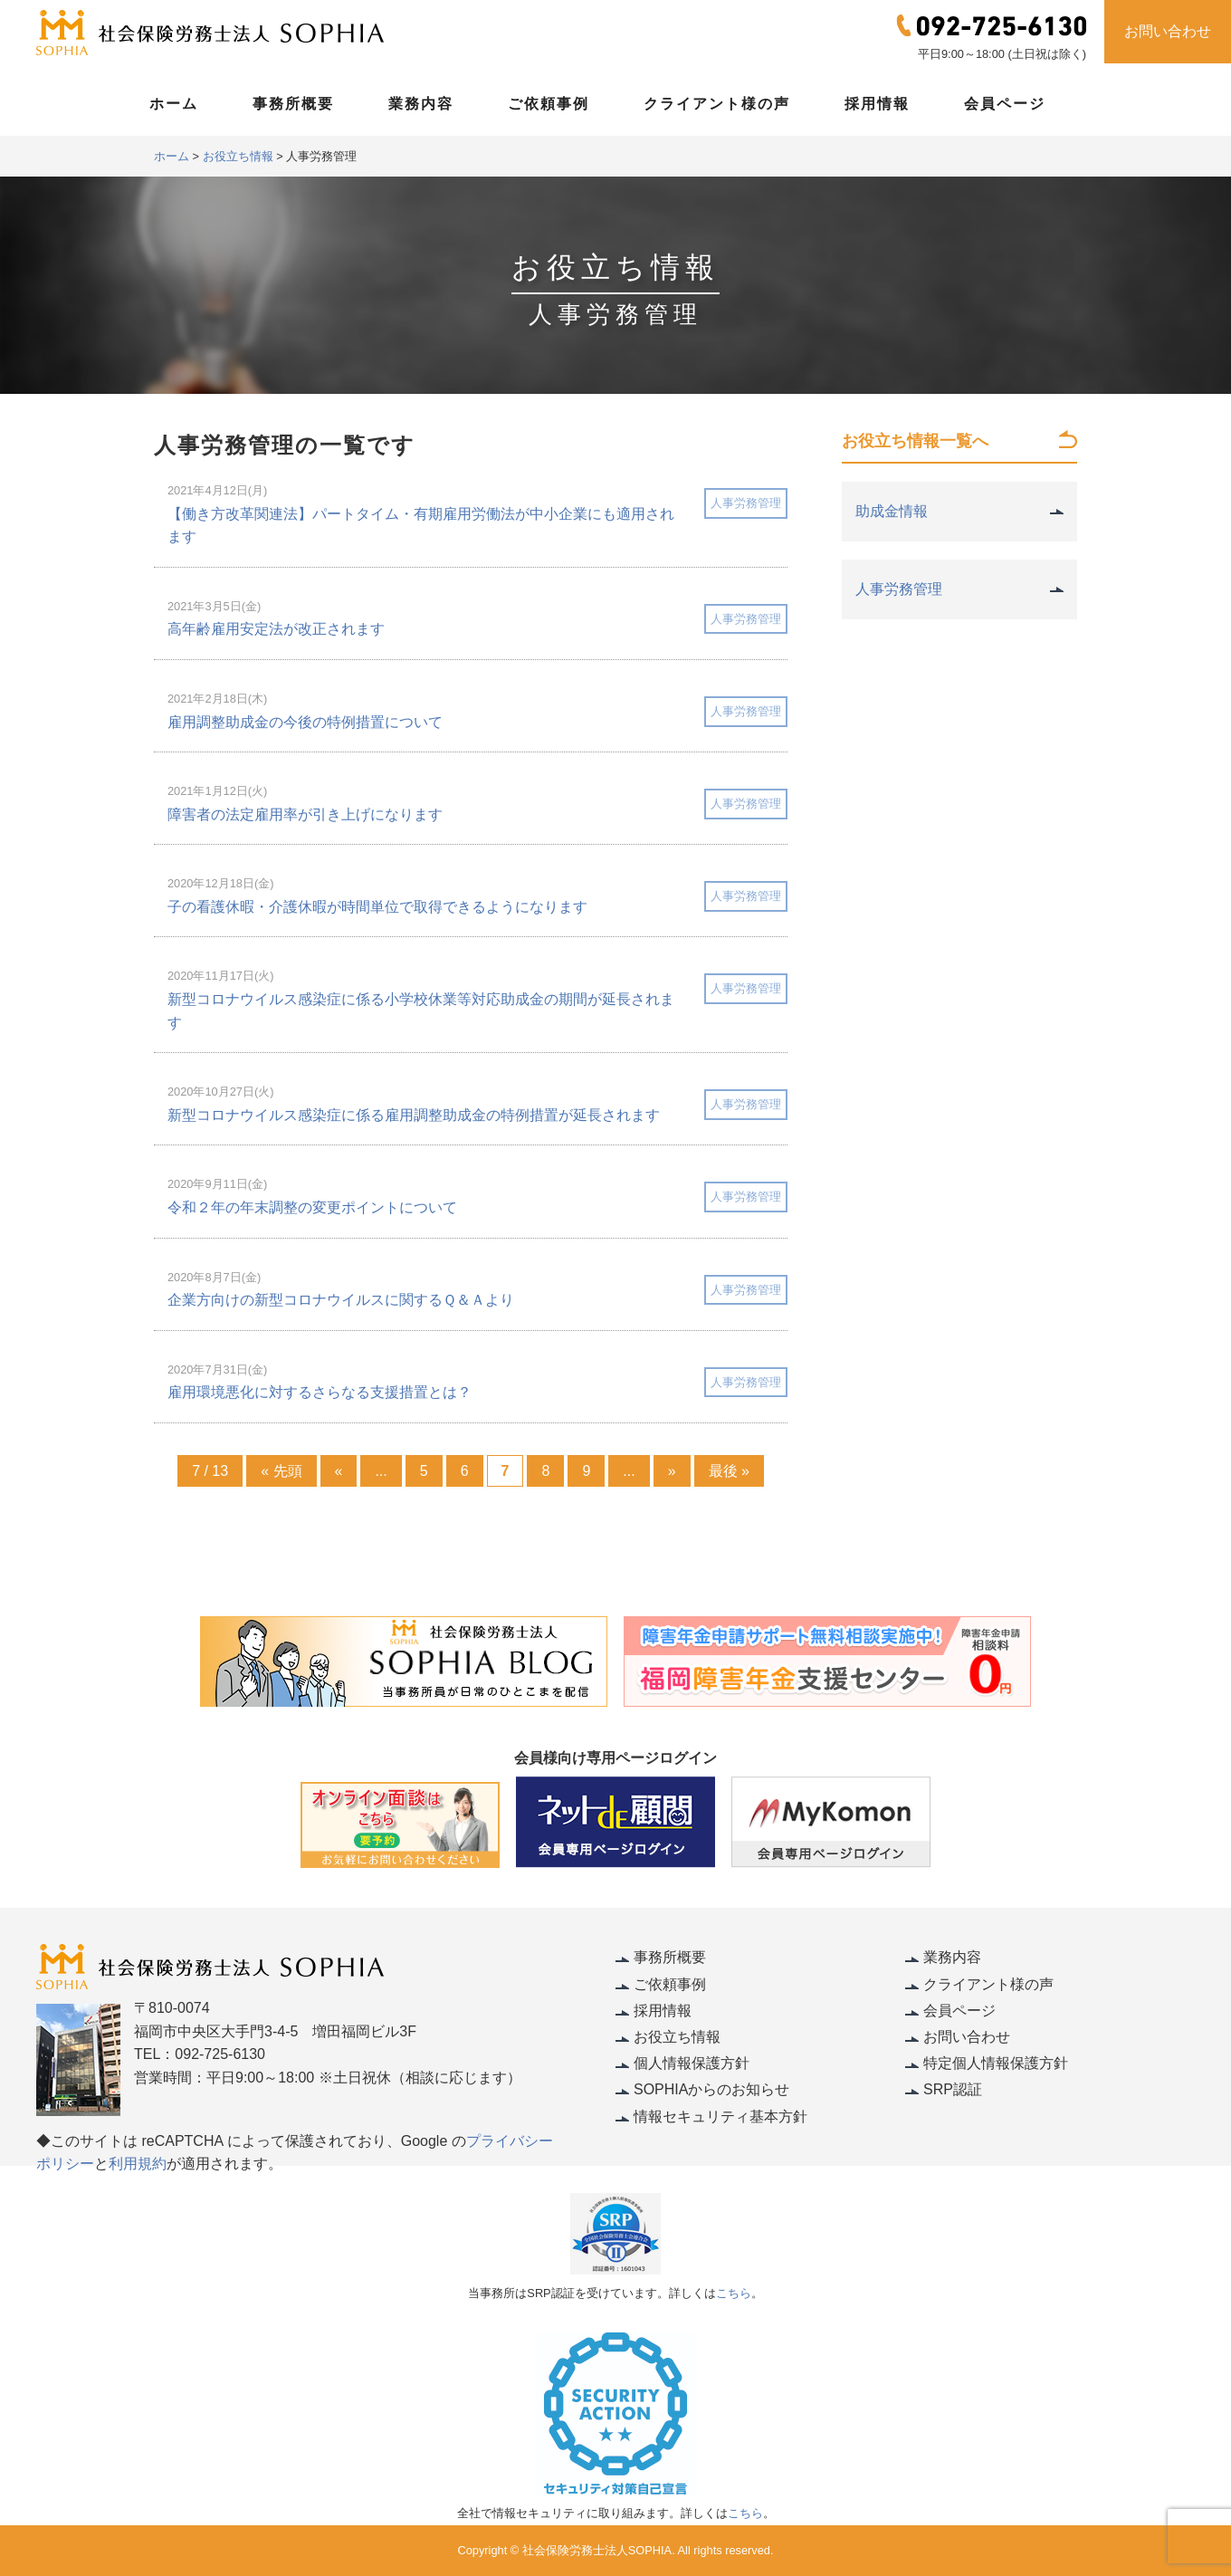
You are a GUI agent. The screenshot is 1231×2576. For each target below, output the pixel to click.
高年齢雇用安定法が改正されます (276, 629)
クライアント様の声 (717, 103)
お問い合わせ (1167, 31)
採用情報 (877, 103)
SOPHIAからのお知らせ (711, 2089)
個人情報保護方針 (691, 2063)
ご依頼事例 (548, 103)
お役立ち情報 (677, 2037)
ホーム (173, 103)
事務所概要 (293, 103)
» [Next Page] (672, 1471)
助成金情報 (891, 511)
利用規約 (138, 2163)
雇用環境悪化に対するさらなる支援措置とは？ (319, 1392)
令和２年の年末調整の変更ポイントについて (312, 1207)
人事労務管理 (746, 503)
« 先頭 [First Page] (281, 1471)
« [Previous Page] (339, 1471)
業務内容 (420, 103)
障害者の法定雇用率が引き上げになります (305, 814)
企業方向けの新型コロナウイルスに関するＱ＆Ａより (340, 1299)
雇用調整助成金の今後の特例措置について (305, 722)
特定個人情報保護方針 (995, 2063)
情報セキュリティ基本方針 (720, 2116)
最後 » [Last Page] (729, 1471)
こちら (733, 2293)
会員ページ (1004, 103)
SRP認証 (952, 2089)
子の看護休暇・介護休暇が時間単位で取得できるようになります (377, 907)
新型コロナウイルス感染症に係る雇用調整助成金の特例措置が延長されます (413, 1115)
